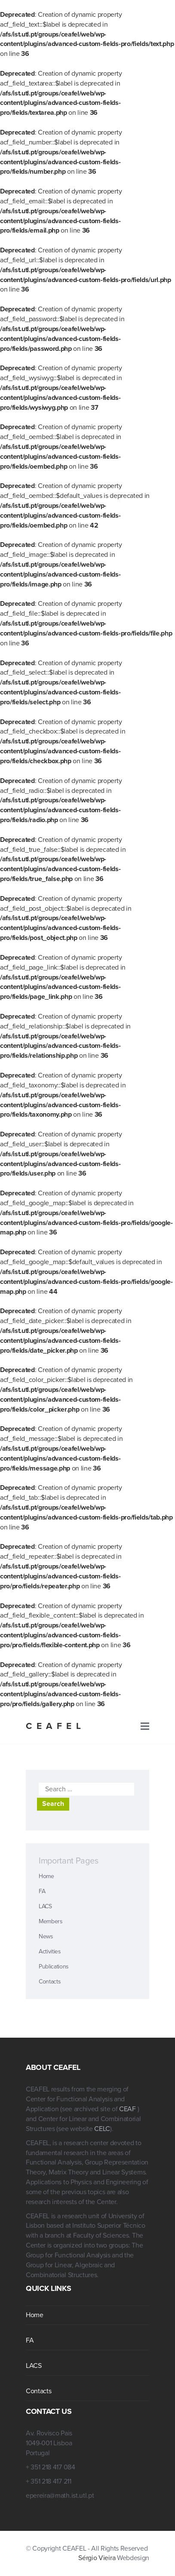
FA (42, 1891)
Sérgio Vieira (96, 2558)
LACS (45, 1906)
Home (46, 1876)
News (46, 1936)
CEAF (128, 2109)
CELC (102, 2129)
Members (51, 1921)
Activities (50, 1951)
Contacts (50, 1981)
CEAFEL (55, 1726)
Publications (54, 1966)
